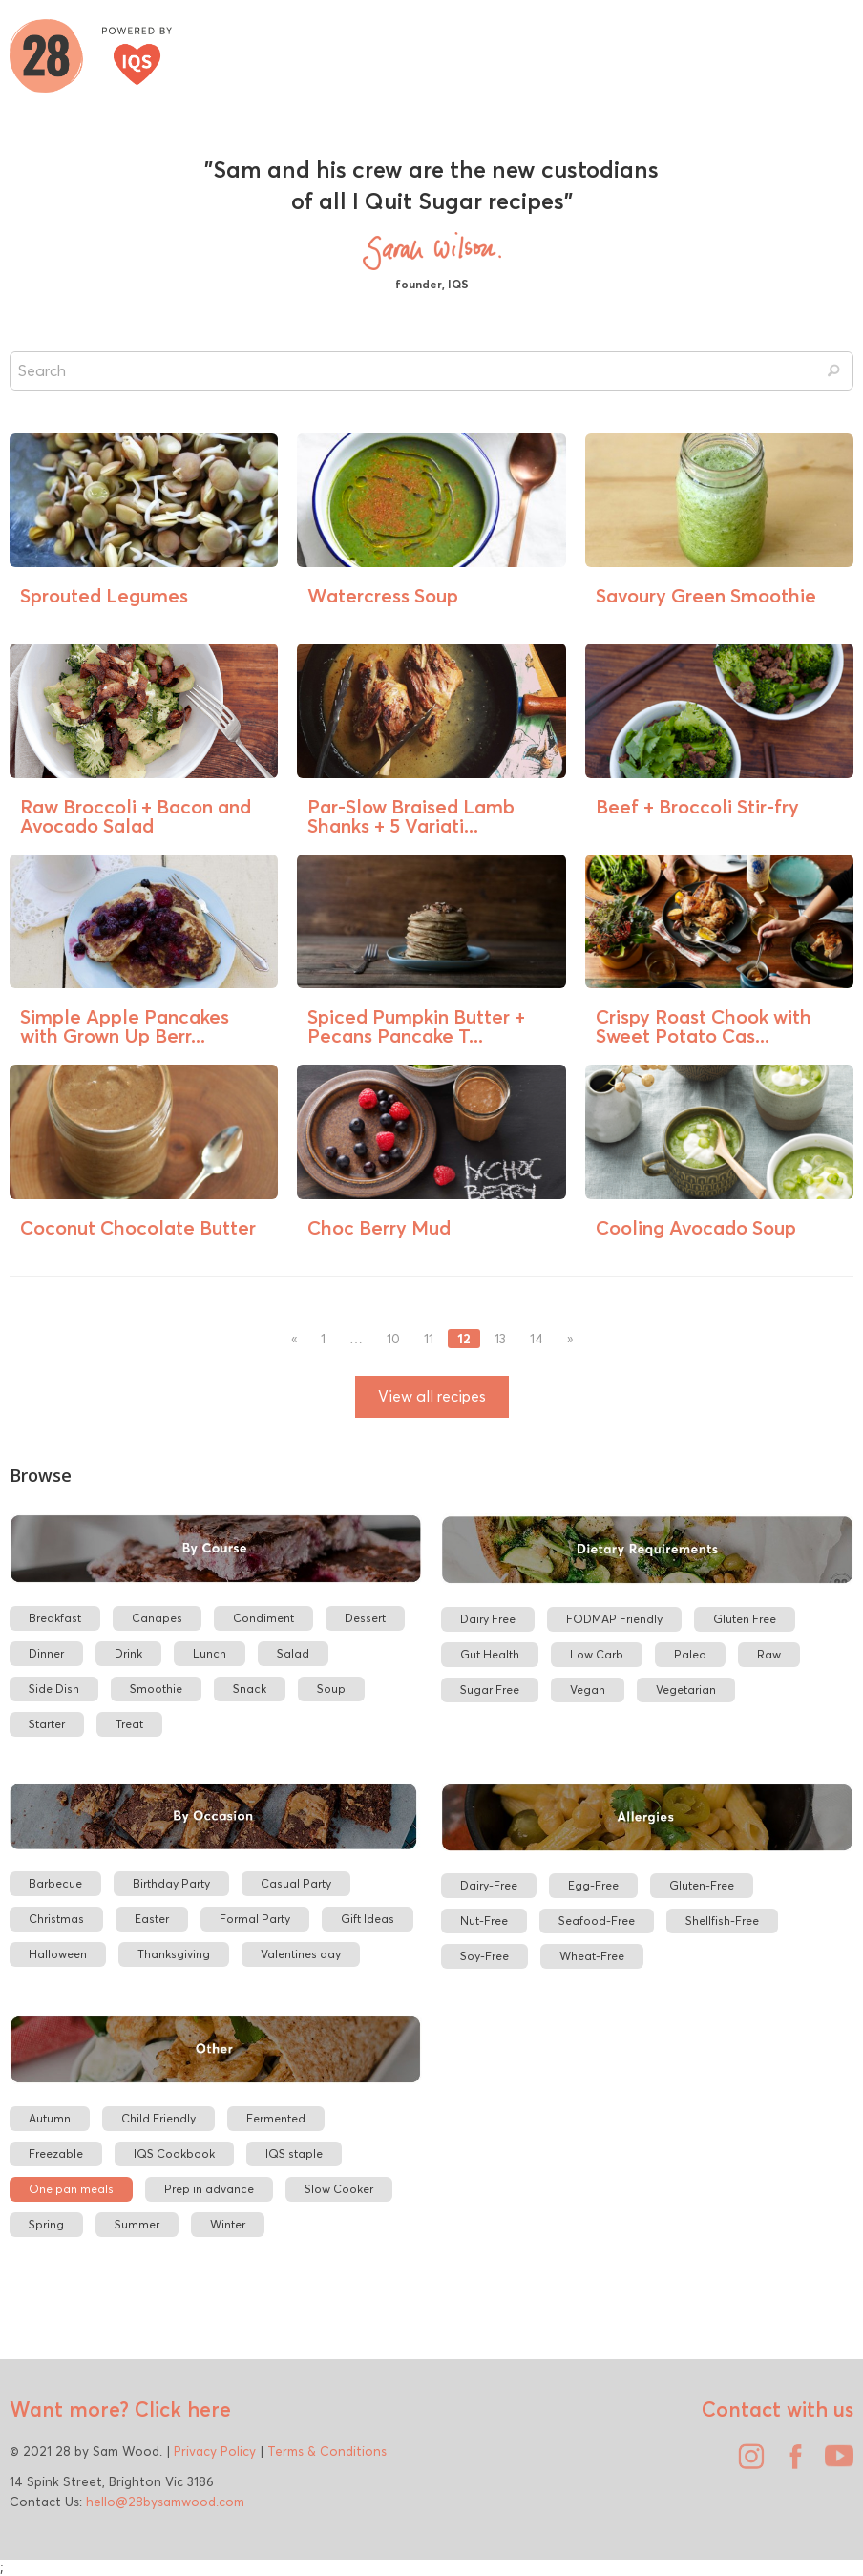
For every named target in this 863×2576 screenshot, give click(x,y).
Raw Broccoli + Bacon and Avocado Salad (135, 815)
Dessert (365, 1618)
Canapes (157, 1618)
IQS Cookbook (174, 2153)
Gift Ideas (367, 1918)
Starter (47, 1724)
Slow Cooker (339, 2189)
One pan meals (71, 2189)
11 (428, 1339)
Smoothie (156, 1688)
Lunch (209, 1653)
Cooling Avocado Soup (696, 1227)
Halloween (58, 1954)
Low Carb (596, 1654)
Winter (227, 2224)
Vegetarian (686, 1689)
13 (500, 1339)
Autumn (50, 2118)
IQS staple (294, 2153)
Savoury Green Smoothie (706, 595)
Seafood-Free (596, 1920)
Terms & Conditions (327, 2451)
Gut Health (489, 1654)
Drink (128, 1653)
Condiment (263, 1618)
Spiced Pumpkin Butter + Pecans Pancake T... (416, 1025)
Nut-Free (484, 1920)
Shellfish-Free (722, 1920)
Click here (180, 2409)
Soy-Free (484, 1956)
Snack (249, 1688)
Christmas (56, 1918)
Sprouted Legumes (104, 595)
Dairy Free (488, 1619)
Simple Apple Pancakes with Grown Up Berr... (124, 1025)
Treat (129, 1724)
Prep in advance (209, 2189)
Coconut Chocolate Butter (138, 1227)
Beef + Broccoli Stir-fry (697, 806)
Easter (152, 1918)
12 (464, 1338)
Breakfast (55, 1618)
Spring (46, 2224)
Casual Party (296, 1883)
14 (536, 1339)
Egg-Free (593, 1885)
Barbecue (55, 1883)
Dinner (46, 1653)
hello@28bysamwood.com (165, 2501)
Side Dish (54, 1688)
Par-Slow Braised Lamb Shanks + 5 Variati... (411, 815)
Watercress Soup (382, 595)
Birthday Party (171, 1883)
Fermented (275, 2118)
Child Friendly (158, 2118)
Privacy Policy (215, 2451)
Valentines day (301, 1954)
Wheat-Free (591, 1956)
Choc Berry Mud (379, 1227)
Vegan (587, 1689)
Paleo (690, 1654)
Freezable (56, 2153)
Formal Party (255, 1918)
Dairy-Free (488, 1885)
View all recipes (432, 1396)
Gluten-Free (701, 1885)
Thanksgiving (173, 1954)
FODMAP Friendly (614, 1619)
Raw (769, 1654)
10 (393, 1339)
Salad (293, 1653)
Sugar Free (489, 1689)
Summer (137, 2224)
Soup (331, 1688)
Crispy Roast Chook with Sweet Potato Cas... (703, 1025)
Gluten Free (744, 1619)
